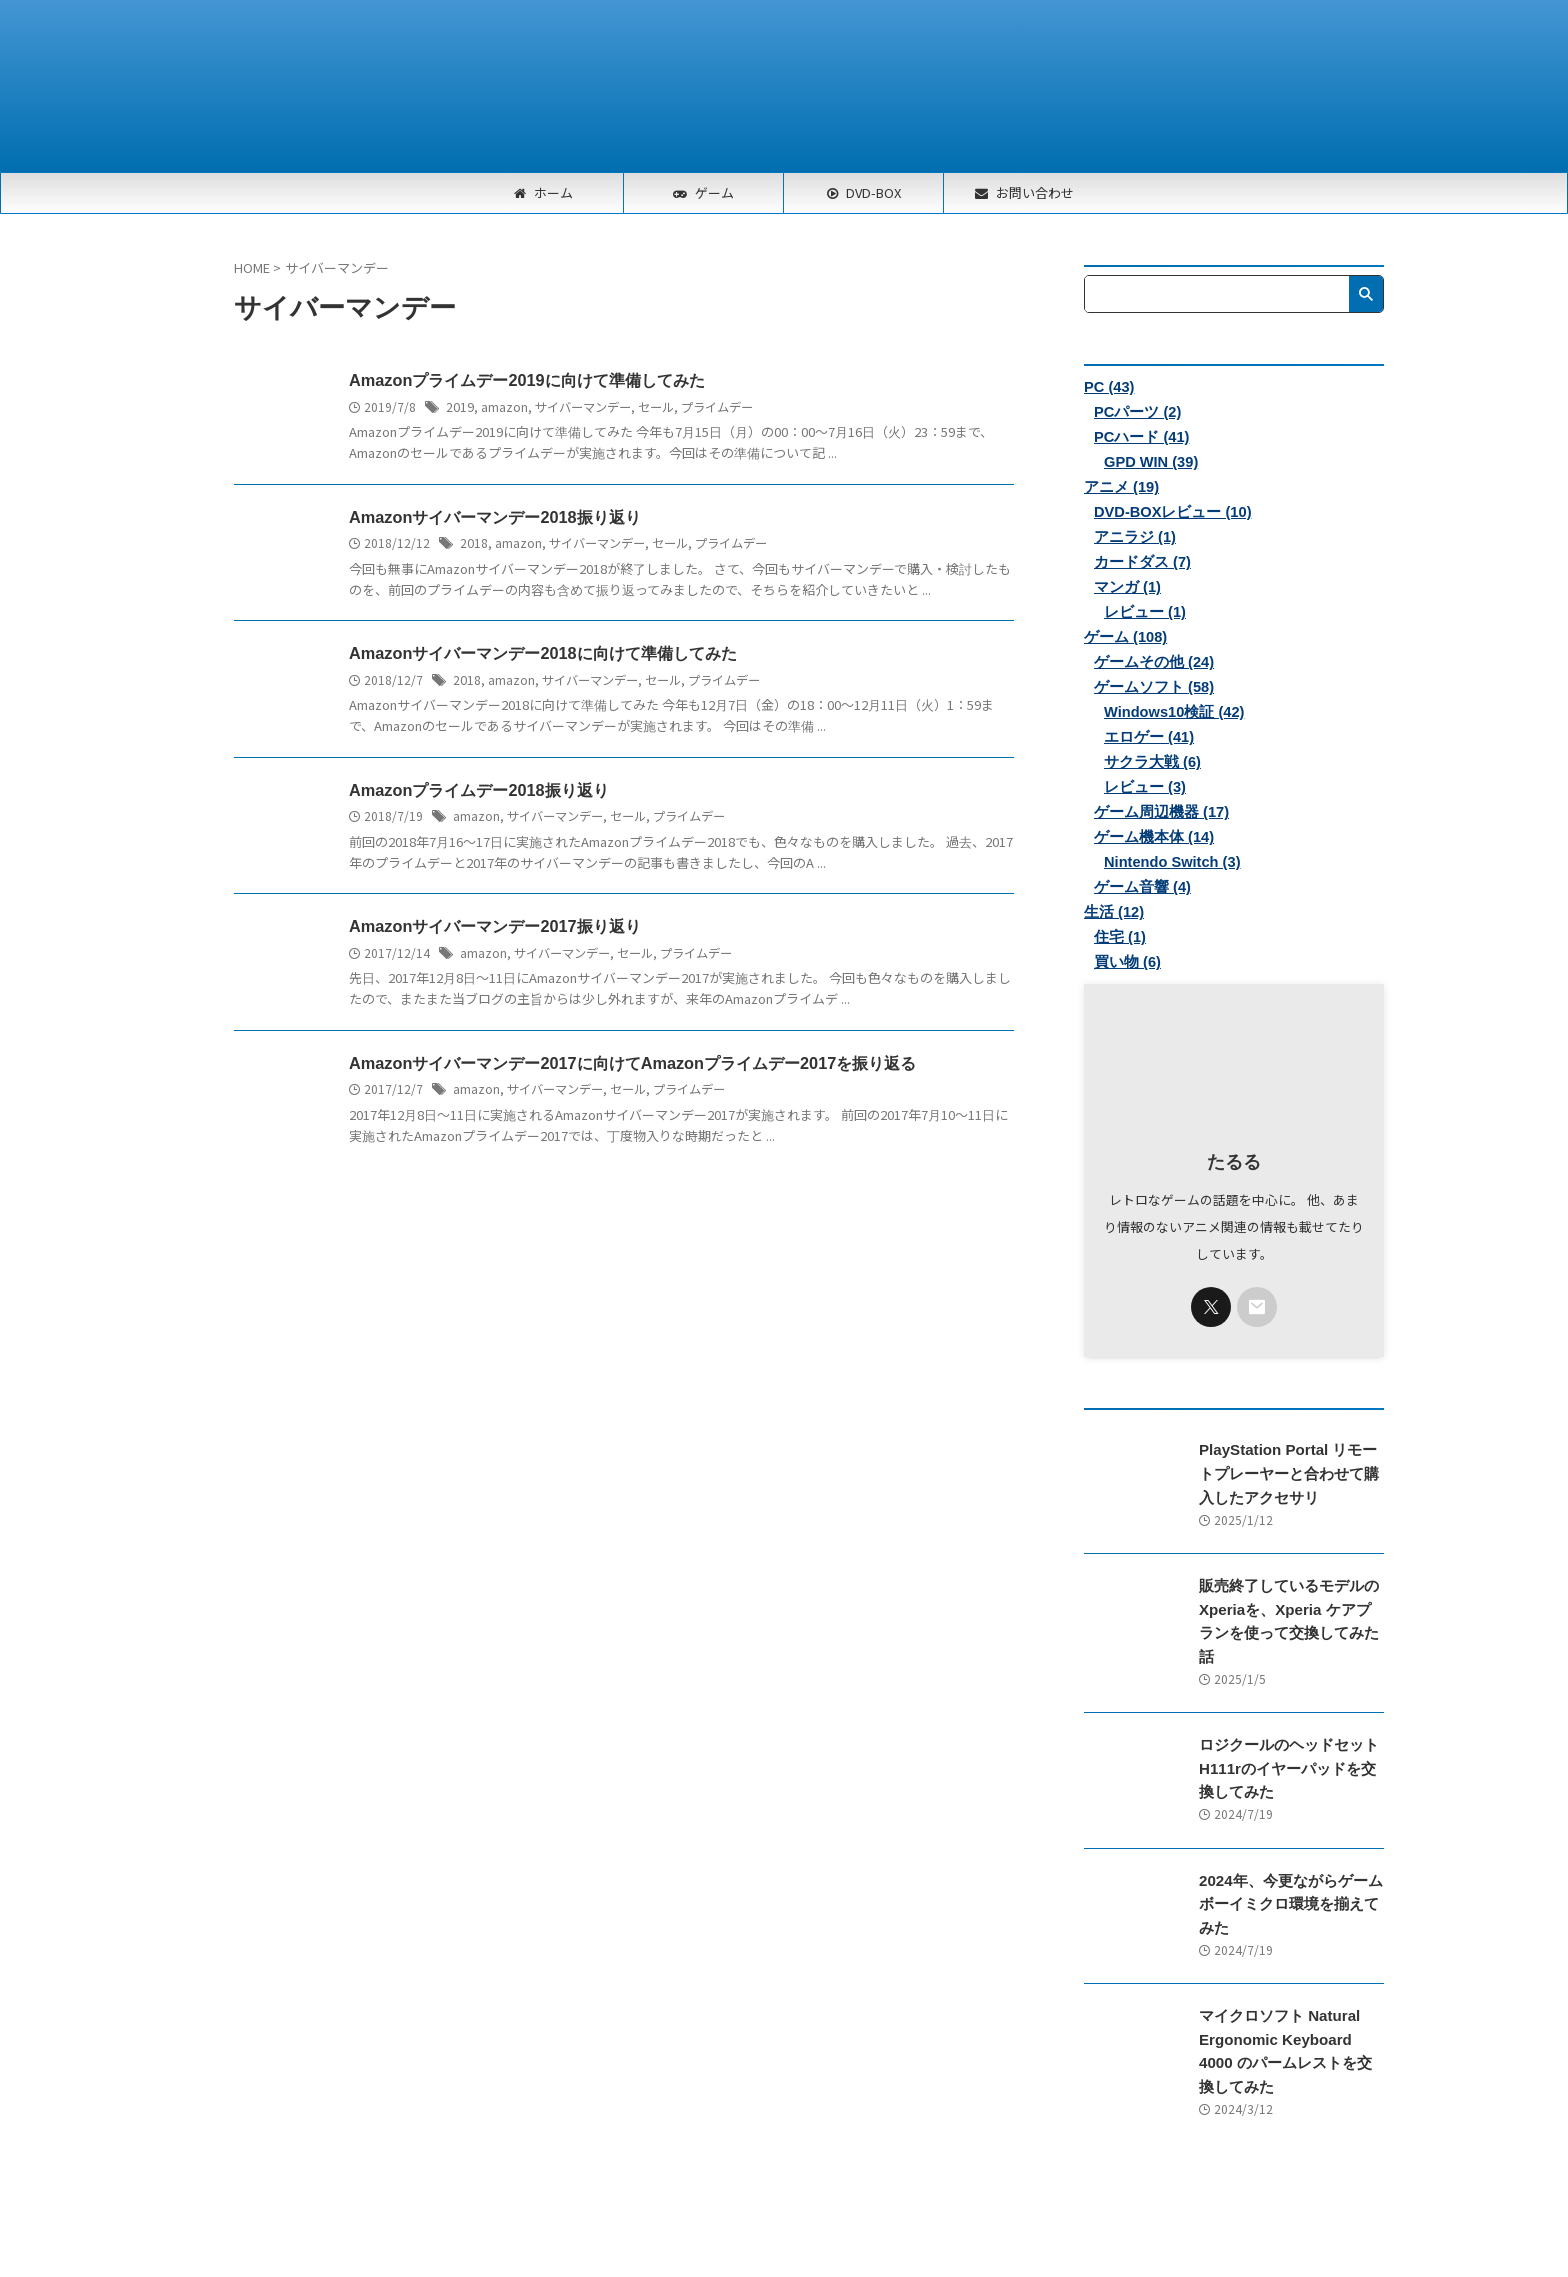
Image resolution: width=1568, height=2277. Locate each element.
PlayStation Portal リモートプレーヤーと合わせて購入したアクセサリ (1290, 1473)
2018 (474, 543)
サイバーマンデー (583, 406)
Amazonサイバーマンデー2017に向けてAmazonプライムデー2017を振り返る (631, 1065)
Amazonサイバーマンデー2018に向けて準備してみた (542, 654)
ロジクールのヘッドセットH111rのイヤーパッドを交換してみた (1289, 1743)
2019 (460, 406)
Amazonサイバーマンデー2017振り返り (494, 928)
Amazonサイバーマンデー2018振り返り (494, 517)
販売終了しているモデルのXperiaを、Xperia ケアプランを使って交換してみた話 (1286, 1608)
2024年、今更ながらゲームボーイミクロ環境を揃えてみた (1290, 1877)
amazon (504, 406)
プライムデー (717, 406)
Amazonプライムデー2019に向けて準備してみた (526, 380)
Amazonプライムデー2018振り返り (478, 791)
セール (656, 406)
